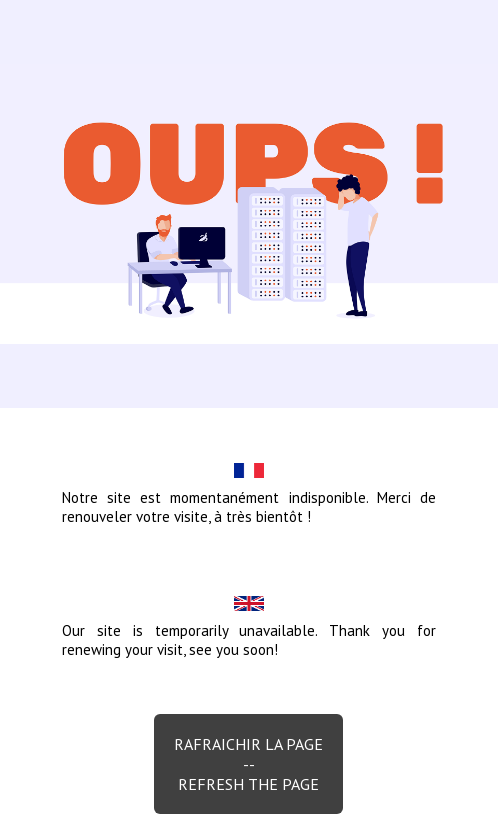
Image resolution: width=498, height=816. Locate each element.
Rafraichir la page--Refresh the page (248, 764)
